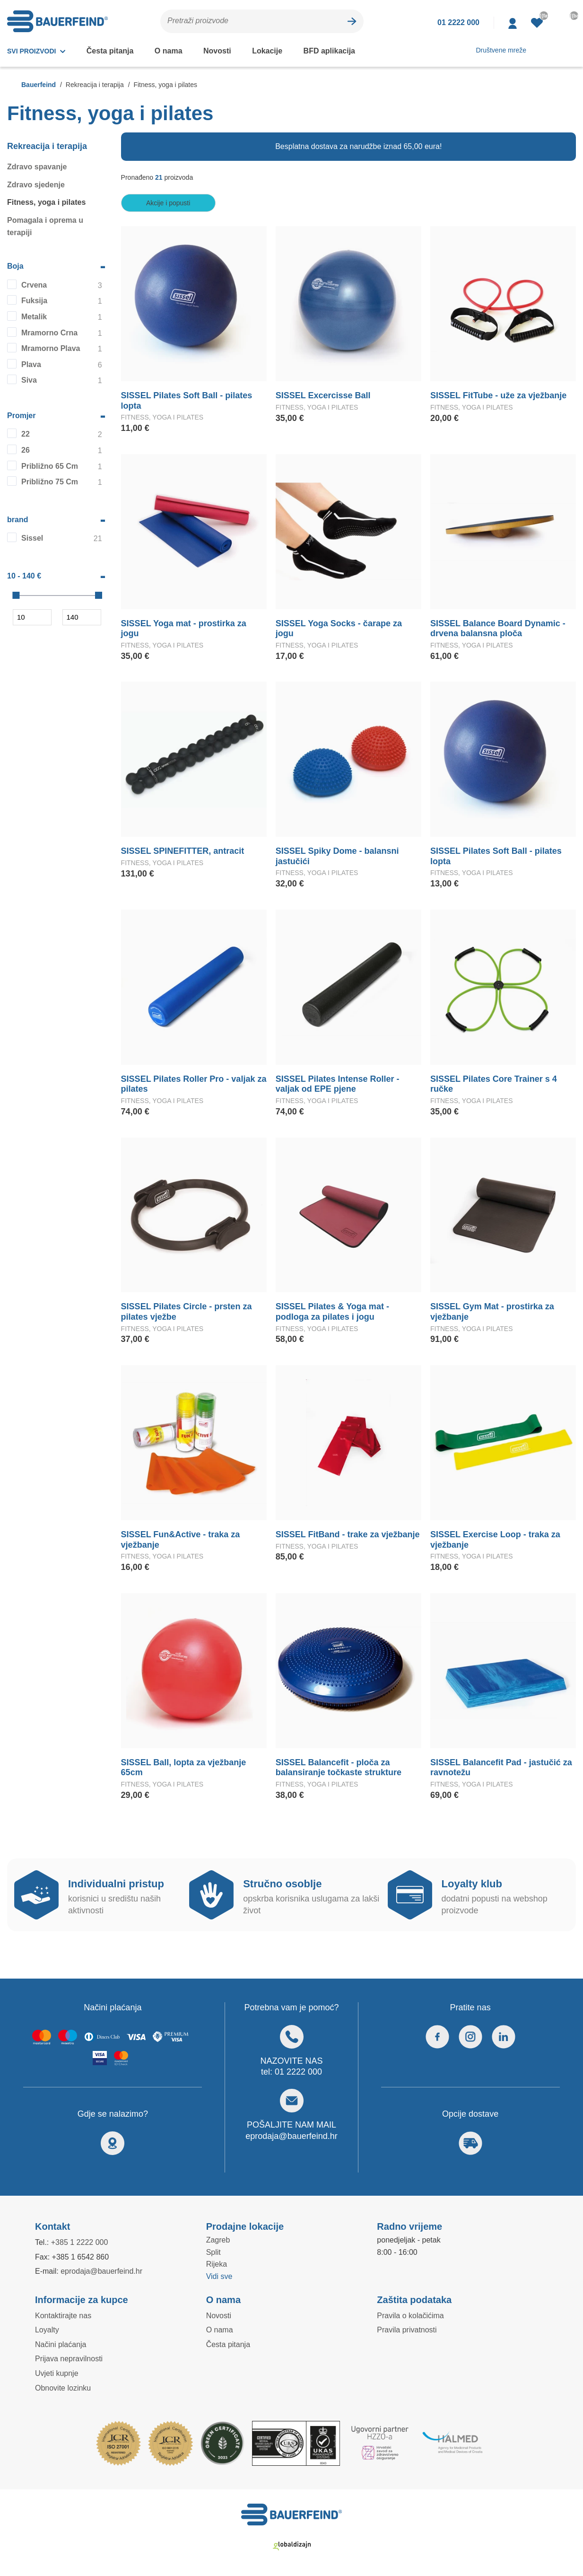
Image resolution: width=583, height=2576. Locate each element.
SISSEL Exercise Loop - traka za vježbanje (492, 1540)
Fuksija (33, 301)
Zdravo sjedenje (35, 185)
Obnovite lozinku (63, 2388)
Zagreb (218, 2240)
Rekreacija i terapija (47, 146)
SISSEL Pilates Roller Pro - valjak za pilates (192, 1084)
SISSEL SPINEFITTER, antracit (179, 851)
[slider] (15, 595)
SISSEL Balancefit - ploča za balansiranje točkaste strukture (336, 1768)
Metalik (34, 317)
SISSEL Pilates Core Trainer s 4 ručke (502, 1079)
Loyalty (47, 2330)
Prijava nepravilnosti (69, 2359)
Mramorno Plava (49, 348)
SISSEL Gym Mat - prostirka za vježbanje (490, 1312)
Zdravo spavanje (36, 167)
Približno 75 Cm (48, 482)
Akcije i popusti (168, 203)
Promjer (21, 416)
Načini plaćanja (60, 2344)
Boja (15, 266)
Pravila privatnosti (407, 2330)
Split (214, 2252)
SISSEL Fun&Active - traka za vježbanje (178, 1540)
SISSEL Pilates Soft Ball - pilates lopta (186, 401)
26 (26, 450)
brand (18, 520)
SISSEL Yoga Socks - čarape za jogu (345, 624)
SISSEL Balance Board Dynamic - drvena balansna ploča (495, 629)
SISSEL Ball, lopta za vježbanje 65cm (193, 1763)
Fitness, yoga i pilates (45, 202)
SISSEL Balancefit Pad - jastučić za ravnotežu (498, 1768)
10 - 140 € (25, 576)
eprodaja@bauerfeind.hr (291, 2136)
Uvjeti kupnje (57, 2373)
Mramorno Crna (48, 333)
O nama (167, 50)
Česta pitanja (110, 50)
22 (26, 434)
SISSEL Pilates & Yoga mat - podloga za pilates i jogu (332, 1312)
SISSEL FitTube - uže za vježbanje (495, 396)
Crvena (33, 285)
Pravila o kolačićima (410, 2316)
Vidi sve (219, 2276)
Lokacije (263, 50)
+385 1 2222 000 (83, 2242)
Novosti (214, 50)
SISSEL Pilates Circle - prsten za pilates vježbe (184, 1312)
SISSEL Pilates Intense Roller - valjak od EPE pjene (336, 1084)
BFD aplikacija (322, 50)
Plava (31, 364)
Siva (28, 380)
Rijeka (216, 2264)
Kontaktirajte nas (64, 2316)
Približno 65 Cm (48, 466)
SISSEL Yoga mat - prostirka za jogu (191, 624)
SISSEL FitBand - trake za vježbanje (345, 1535)
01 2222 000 (298, 2072)
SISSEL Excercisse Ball (320, 396)
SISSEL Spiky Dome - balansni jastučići (335, 856)
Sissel (31, 538)
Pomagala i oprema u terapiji (44, 226)
